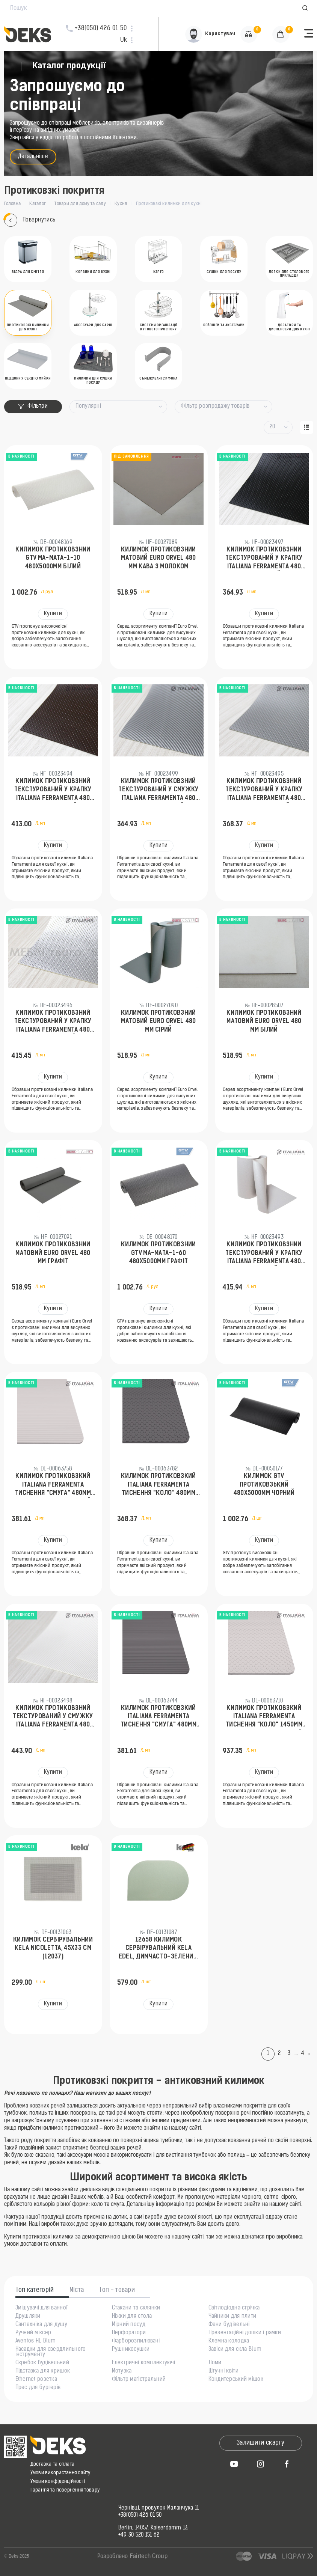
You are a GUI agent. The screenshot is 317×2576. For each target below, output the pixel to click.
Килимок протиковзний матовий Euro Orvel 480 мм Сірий (158, 1021)
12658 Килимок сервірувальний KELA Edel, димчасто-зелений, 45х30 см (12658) (158, 1949)
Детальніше (33, 157)
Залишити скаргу (260, 2443)
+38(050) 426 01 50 (140, 2515)
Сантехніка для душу (41, 2324)
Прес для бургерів (38, 2388)
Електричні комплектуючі (143, 2363)
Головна (12, 204)
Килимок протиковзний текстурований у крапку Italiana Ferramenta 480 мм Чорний (263, 559)
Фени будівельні (229, 2324)
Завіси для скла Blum (235, 2349)
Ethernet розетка (36, 2379)
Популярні (88, 406)
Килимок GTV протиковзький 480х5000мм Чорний (264, 1484)
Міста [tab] (76, 2290)
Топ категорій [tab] (35, 2290)
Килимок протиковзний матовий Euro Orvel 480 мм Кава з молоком (158, 558)
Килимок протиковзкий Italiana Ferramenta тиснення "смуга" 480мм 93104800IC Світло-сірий (53, 1485)
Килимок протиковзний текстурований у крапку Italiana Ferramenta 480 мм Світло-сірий (263, 791)
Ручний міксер (33, 2333)
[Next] (310, 2053)
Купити (53, 614)
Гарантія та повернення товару (65, 2490)
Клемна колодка (228, 2341)
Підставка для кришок (42, 2371)
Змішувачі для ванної (41, 2308)
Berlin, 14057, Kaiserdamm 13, (153, 2528)
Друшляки (28, 2316)
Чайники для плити (232, 2316)
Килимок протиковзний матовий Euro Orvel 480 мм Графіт (52, 1253)
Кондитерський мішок (235, 2379)
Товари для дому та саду (80, 204)
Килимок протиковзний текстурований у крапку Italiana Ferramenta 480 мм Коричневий (52, 791)
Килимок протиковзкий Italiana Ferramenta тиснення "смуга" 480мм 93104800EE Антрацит (158, 1717)
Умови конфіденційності (57, 2481)
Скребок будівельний (42, 2363)
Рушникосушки (130, 2349)
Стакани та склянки (136, 2308)
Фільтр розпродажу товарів (215, 406)
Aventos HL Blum (35, 2341)
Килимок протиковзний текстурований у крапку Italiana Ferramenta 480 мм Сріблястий (52, 1022)
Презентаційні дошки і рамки (244, 2333)
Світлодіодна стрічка (234, 2308)
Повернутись (30, 220)
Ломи (215, 2363)
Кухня (121, 204)
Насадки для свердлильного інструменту (50, 2352)
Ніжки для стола (132, 2316)
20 (272, 427)
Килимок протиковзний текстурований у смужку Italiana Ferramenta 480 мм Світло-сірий (158, 791)
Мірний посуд (128, 2324)
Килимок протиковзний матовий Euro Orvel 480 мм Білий (263, 1021)
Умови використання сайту (60, 2473)
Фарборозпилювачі (136, 2341)
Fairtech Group (149, 2556)
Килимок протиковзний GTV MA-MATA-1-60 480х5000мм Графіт (158, 1253)
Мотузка (122, 2371)
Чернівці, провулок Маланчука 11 (158, 2508)
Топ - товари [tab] (117, 2290)
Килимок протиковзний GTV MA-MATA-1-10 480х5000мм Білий (52, 558)
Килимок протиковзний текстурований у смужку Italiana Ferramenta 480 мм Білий (53, 1717)
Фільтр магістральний (139, 2379)
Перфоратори (129, 2333)
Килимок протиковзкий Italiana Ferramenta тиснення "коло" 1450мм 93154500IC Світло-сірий (264, 1717)
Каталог (37, 204)
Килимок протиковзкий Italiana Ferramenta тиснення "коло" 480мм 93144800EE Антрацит (158, 1485)
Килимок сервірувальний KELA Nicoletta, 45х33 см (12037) (53, 1948)
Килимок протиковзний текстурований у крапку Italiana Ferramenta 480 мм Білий (263, 1254)
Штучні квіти (223, 2371)
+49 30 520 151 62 (139, 2535)
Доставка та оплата (52, 2464)
